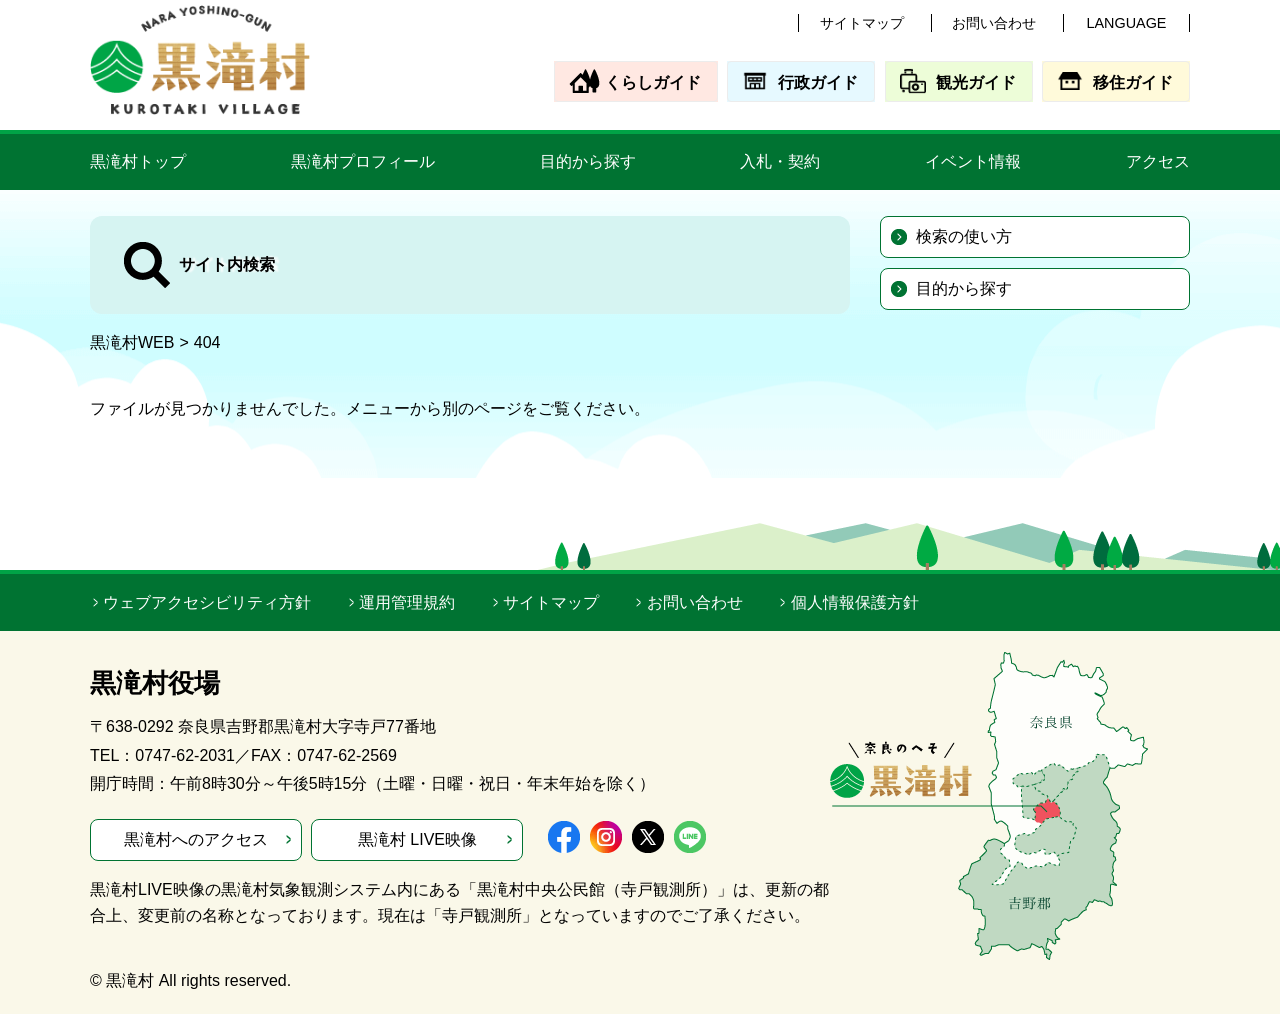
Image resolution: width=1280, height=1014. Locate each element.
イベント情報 (973, 161)
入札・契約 (780, 161)
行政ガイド (818, 82)
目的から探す (588, 161)
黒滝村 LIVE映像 (417, 839)
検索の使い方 (964, 236)
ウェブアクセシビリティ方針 (207, 602)
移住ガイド (1133, 82)
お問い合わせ (994, 23)
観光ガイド (976, 82)
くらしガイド (653, 82)
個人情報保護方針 (855, 602)
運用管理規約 (407, 602)
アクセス (1158, 161)
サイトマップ (862, 23)
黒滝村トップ (138, 161)
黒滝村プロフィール (363, 161)
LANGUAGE (1127, 23)
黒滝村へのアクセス (196, 839)
